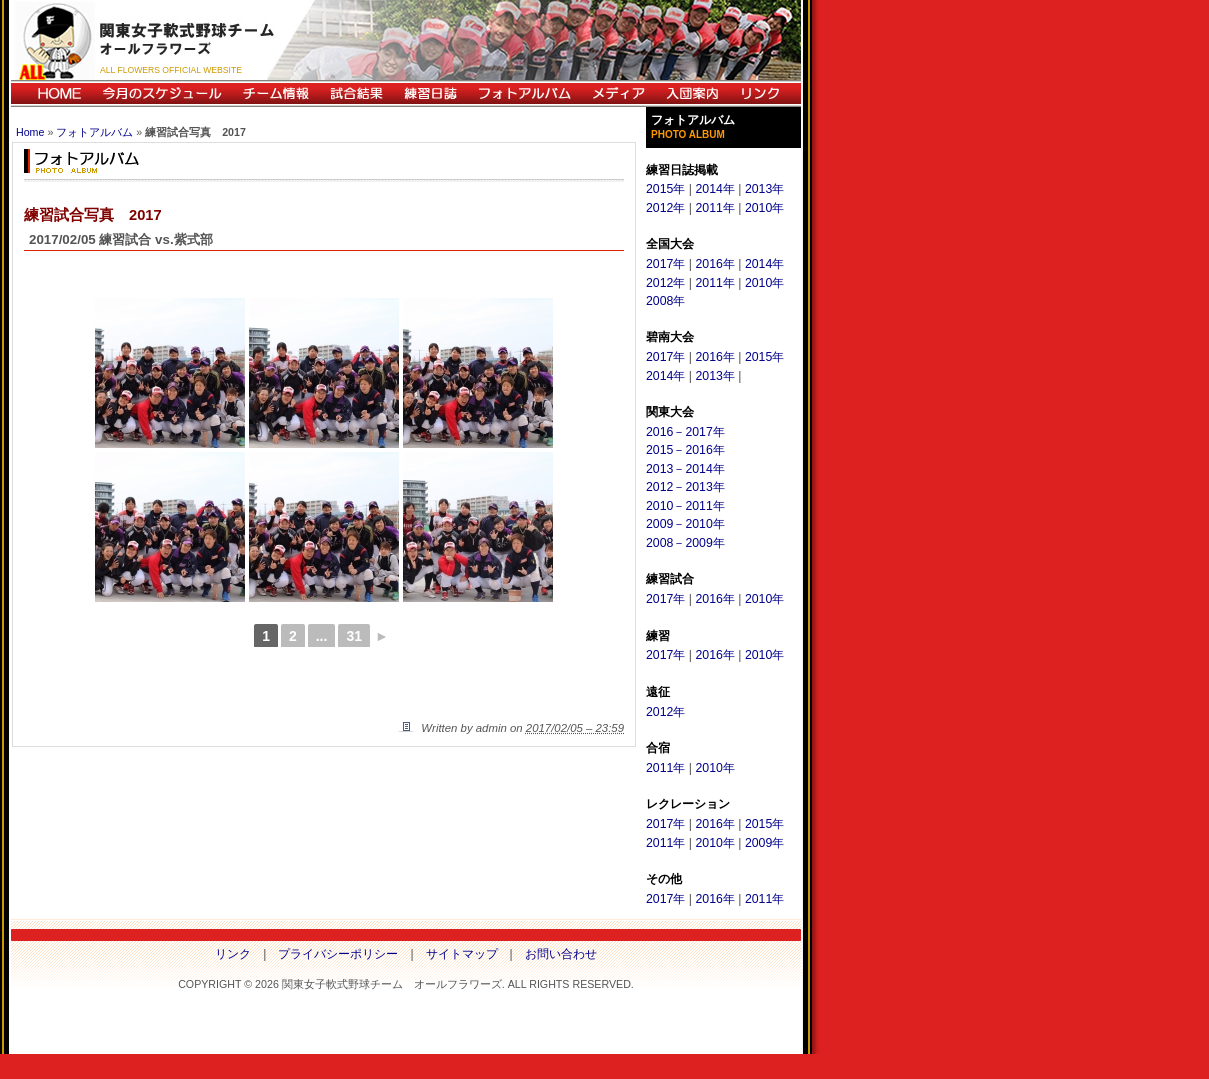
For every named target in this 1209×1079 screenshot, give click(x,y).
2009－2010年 (685, 524)
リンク (765, 93)
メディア (618, 93)
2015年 (665, 189)
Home (30, 132)
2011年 (714, 208)
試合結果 (356, 93)
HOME (51, 93)
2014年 (714, 189)
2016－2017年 (685, 432)
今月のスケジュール (162, 93)
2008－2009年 (685, 543)
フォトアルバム (524, 93)
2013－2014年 (685, 469)
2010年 (764, 208)
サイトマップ (462, 954)
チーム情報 (275, 93)
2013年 (764, 189)
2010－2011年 (685, 506)
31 (354, 636)
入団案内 (692, 93)
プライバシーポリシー (338, 954)
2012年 (665, 208)
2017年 (665, 264)
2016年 (714, 264)
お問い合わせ (561, 954)
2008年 (665, 301)
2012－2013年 (685, 487)
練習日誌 (430, 93)
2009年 (764, 843)
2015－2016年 (685, 450)
